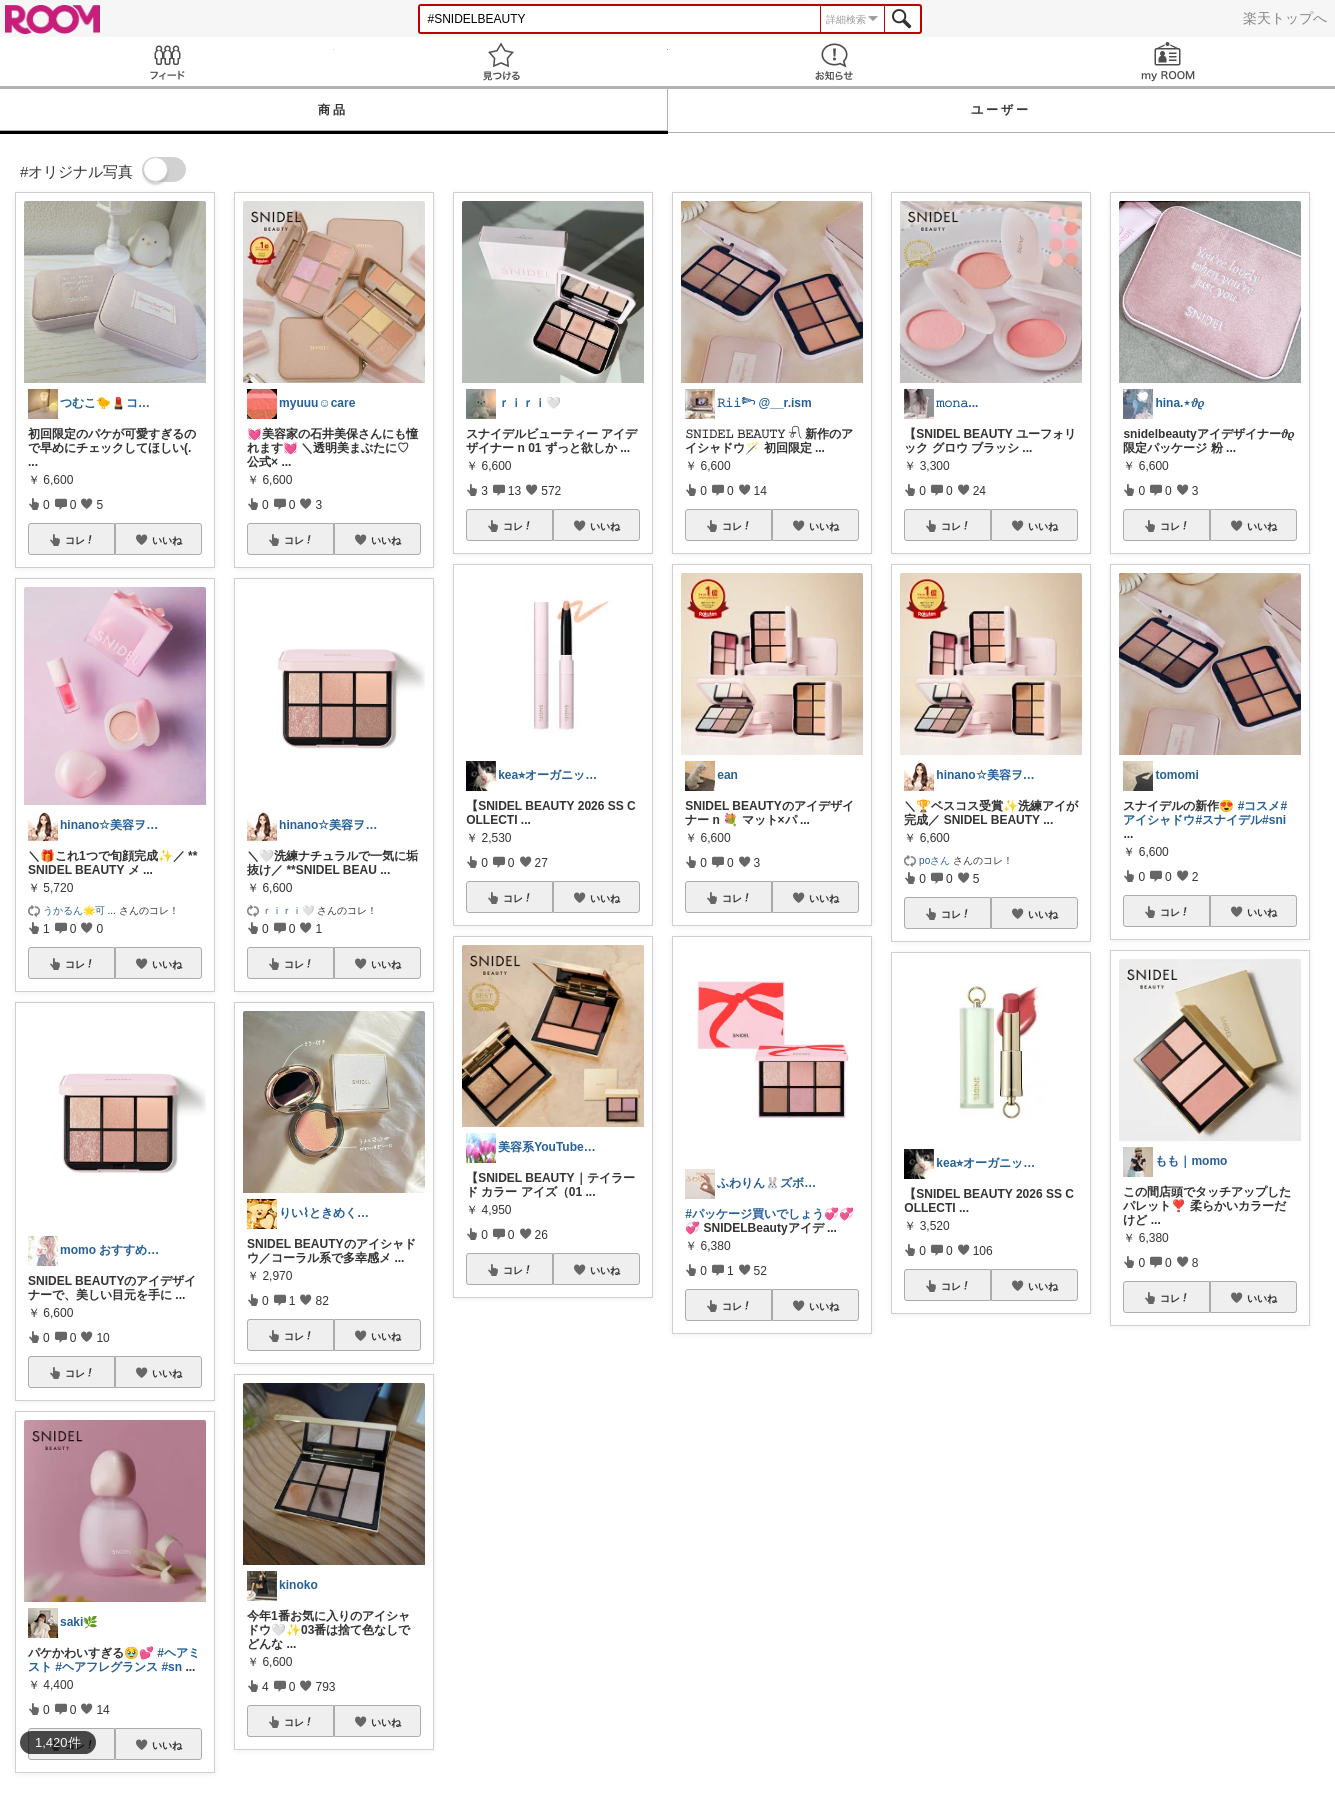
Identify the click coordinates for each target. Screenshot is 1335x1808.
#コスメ (1259, 806)
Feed (167, 61)
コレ (80, 540)
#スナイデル (1228, 820)
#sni (1274, 820)
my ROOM (1168, 61)
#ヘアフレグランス (106, 1667)
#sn (171, 1667)
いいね (167, 540)
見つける (501, 61)
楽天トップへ (1285, 18)
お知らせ (835, 61)
